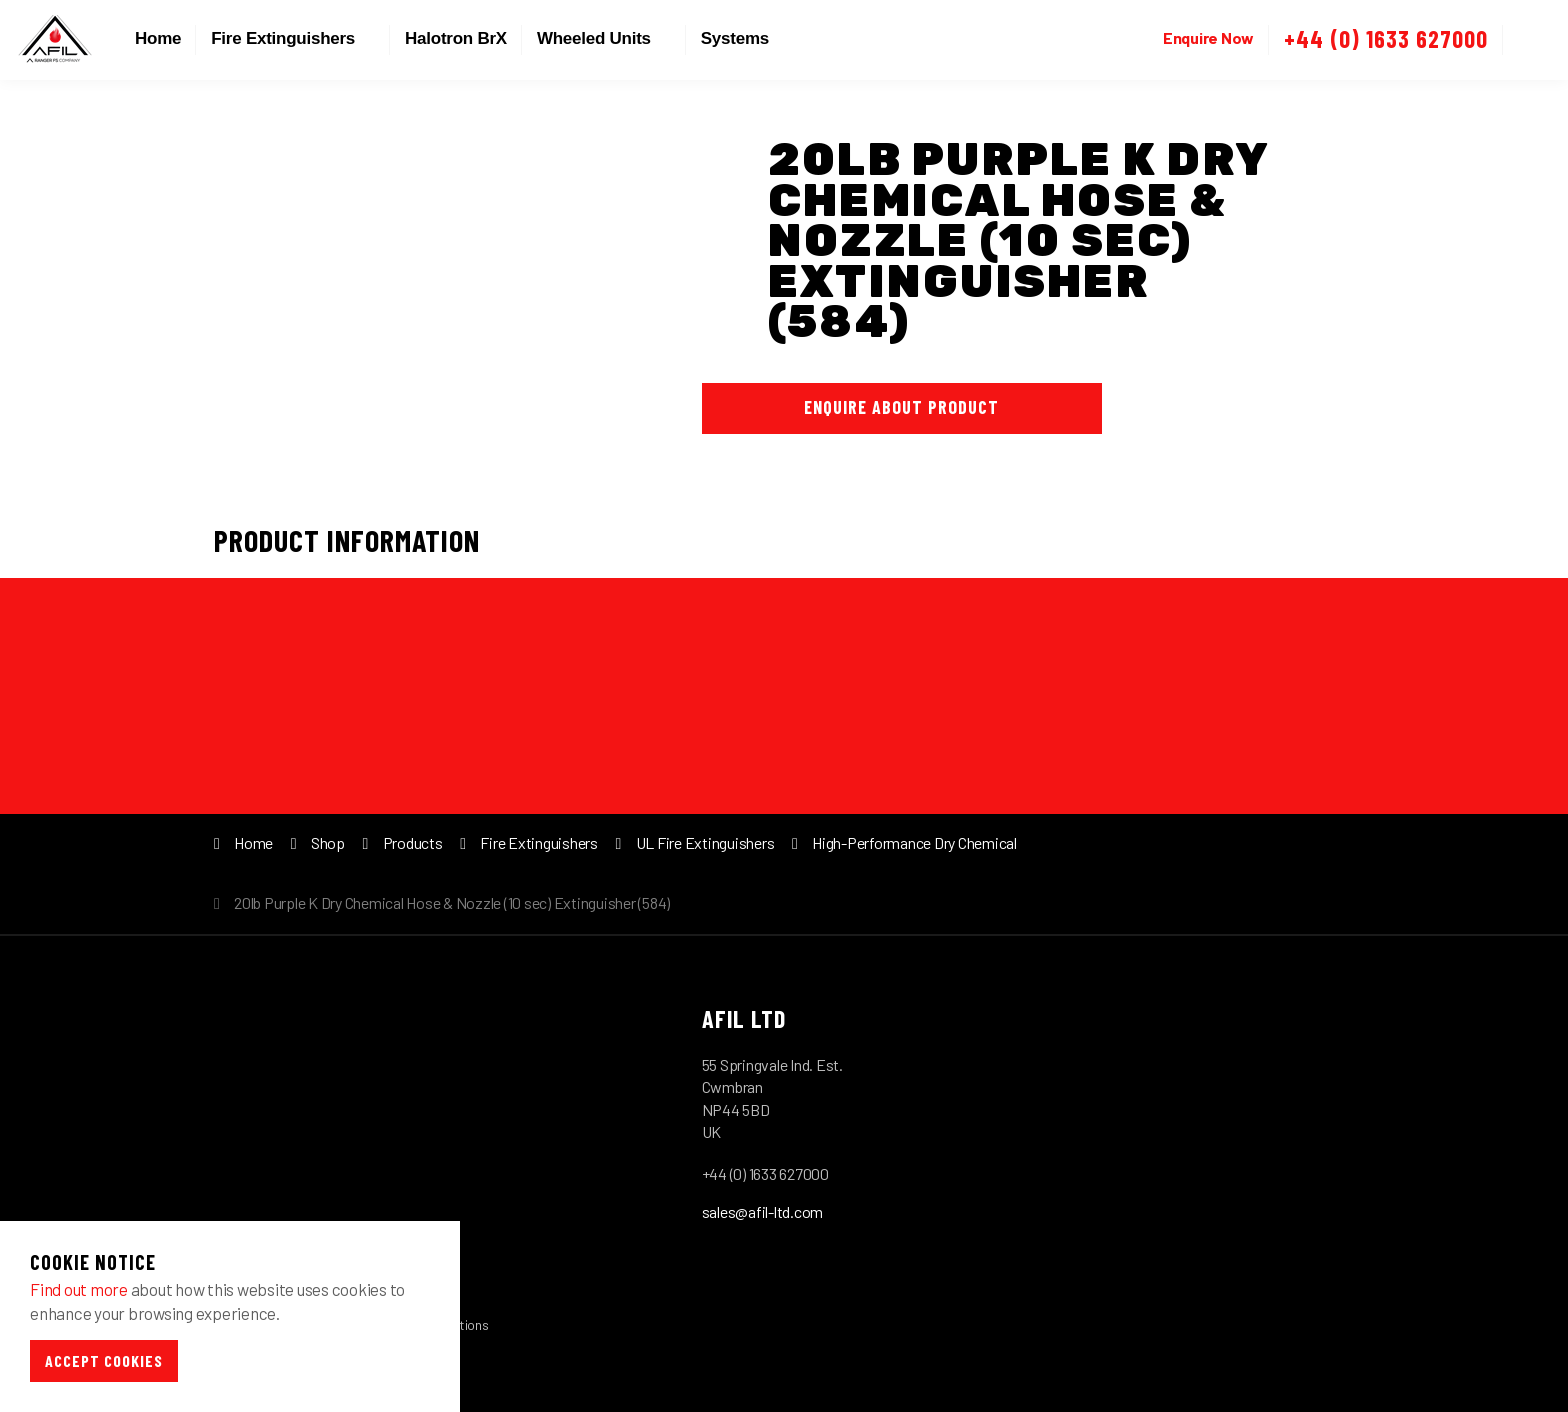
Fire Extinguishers (283, 38)
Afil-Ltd (55, 40)
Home (158, 38)
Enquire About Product (901, 407)
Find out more (79, 1289)
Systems (735, 38)
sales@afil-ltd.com (763, 1211)
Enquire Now (1208, 37)
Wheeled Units (594, 38)
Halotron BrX (456, 38)
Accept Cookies (104, 1360)
